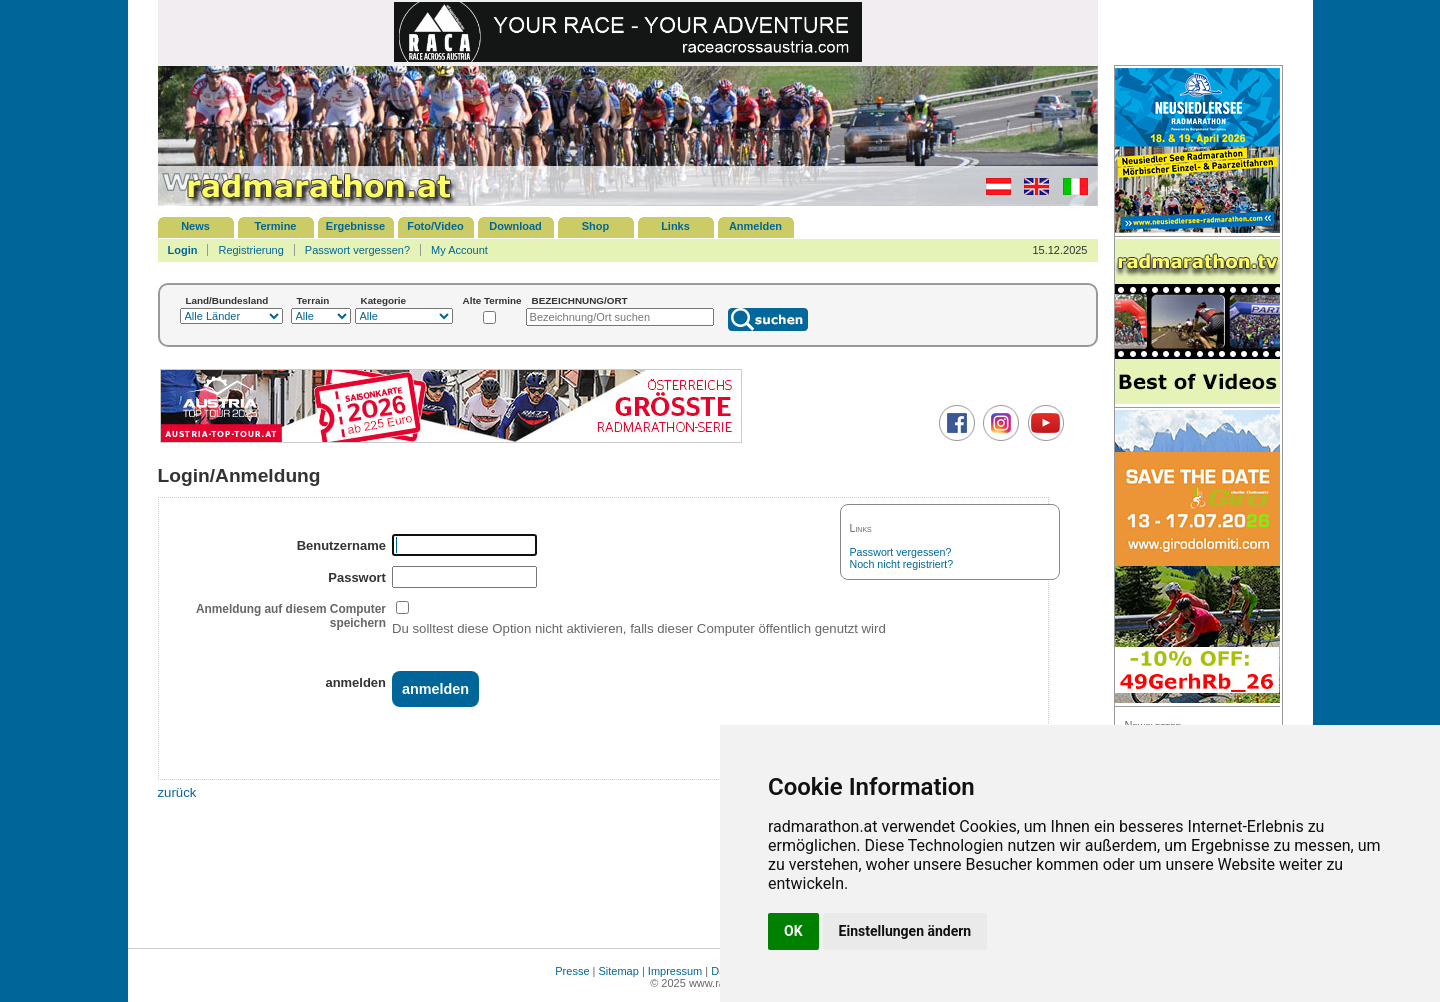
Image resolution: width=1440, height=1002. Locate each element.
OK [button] (793, 931)
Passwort (357, 577)
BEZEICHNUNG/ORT (580, 300)
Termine (276, 226)
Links (675, 226)
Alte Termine (492, 300)
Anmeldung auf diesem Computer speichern (291, 616)
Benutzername (341, 545)
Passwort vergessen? (357, 250)
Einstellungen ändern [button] (905, 931)
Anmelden (755, 226)
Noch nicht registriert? (902, 564)
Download (515, 226)
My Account (459, 250)
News (195, 226)
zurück (177, 792)
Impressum (675, 971)
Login (183, 250)
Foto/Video (435, 226)
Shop (596, 226)
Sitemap (619, 971)
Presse (572, 971)
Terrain (313, 300)
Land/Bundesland (227, 300)
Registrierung (250, 250)
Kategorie (384, 300)
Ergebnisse (355, 226)
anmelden (355, 682)
